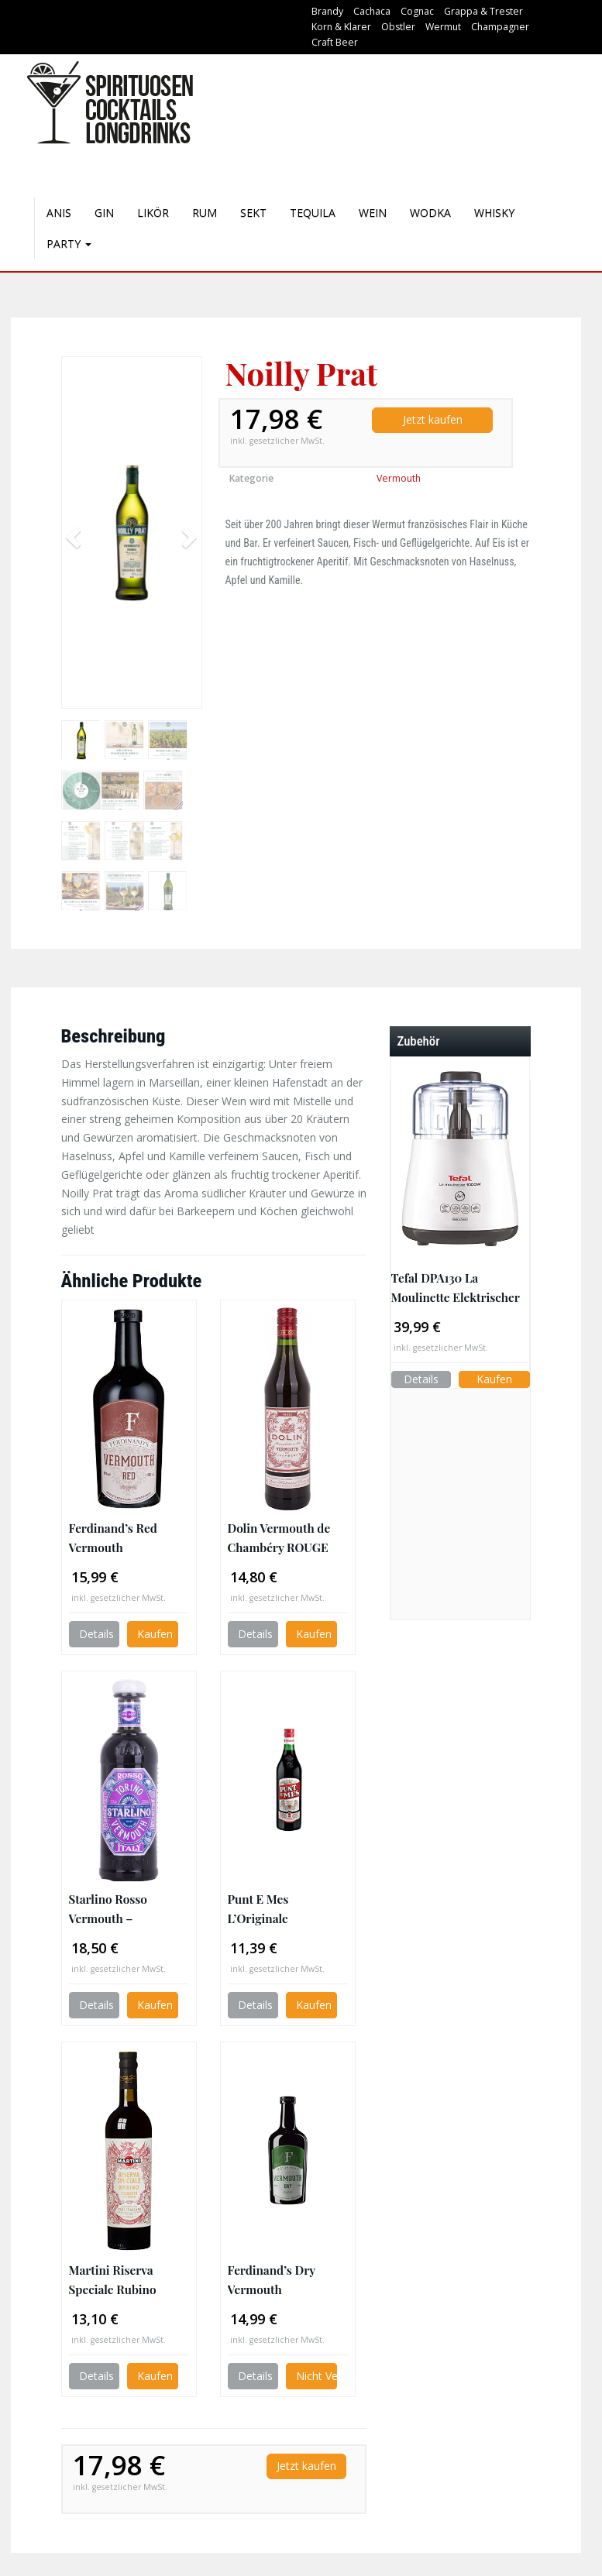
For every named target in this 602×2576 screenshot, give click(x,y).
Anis (58, 212)
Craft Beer (334, 42)
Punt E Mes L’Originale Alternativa (258, 1909)
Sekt (253, 212)
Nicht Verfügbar (316, 2375)
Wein (373, 212)
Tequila (312, 212)
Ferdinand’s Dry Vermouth (271, 2279)
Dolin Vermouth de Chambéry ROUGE (279, 1537)
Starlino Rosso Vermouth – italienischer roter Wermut (118, 1909)
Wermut (443, 26)
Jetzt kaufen (433, 419)
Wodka (430, 212)
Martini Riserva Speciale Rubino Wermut (113, 2280)
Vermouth (399, 478)
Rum (204, 212)
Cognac (417, 11)
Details (96, 1633)
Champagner (500, 26)
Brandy (327, 11)
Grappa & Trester (483, 11)
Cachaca (371, 11)
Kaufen (155, 1633)
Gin (104, 212)
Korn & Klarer (341, 26)
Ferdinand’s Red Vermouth (113, 1537)
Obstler (398, 26)
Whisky (494, 212)
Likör (153, 212)
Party (68, 243)
